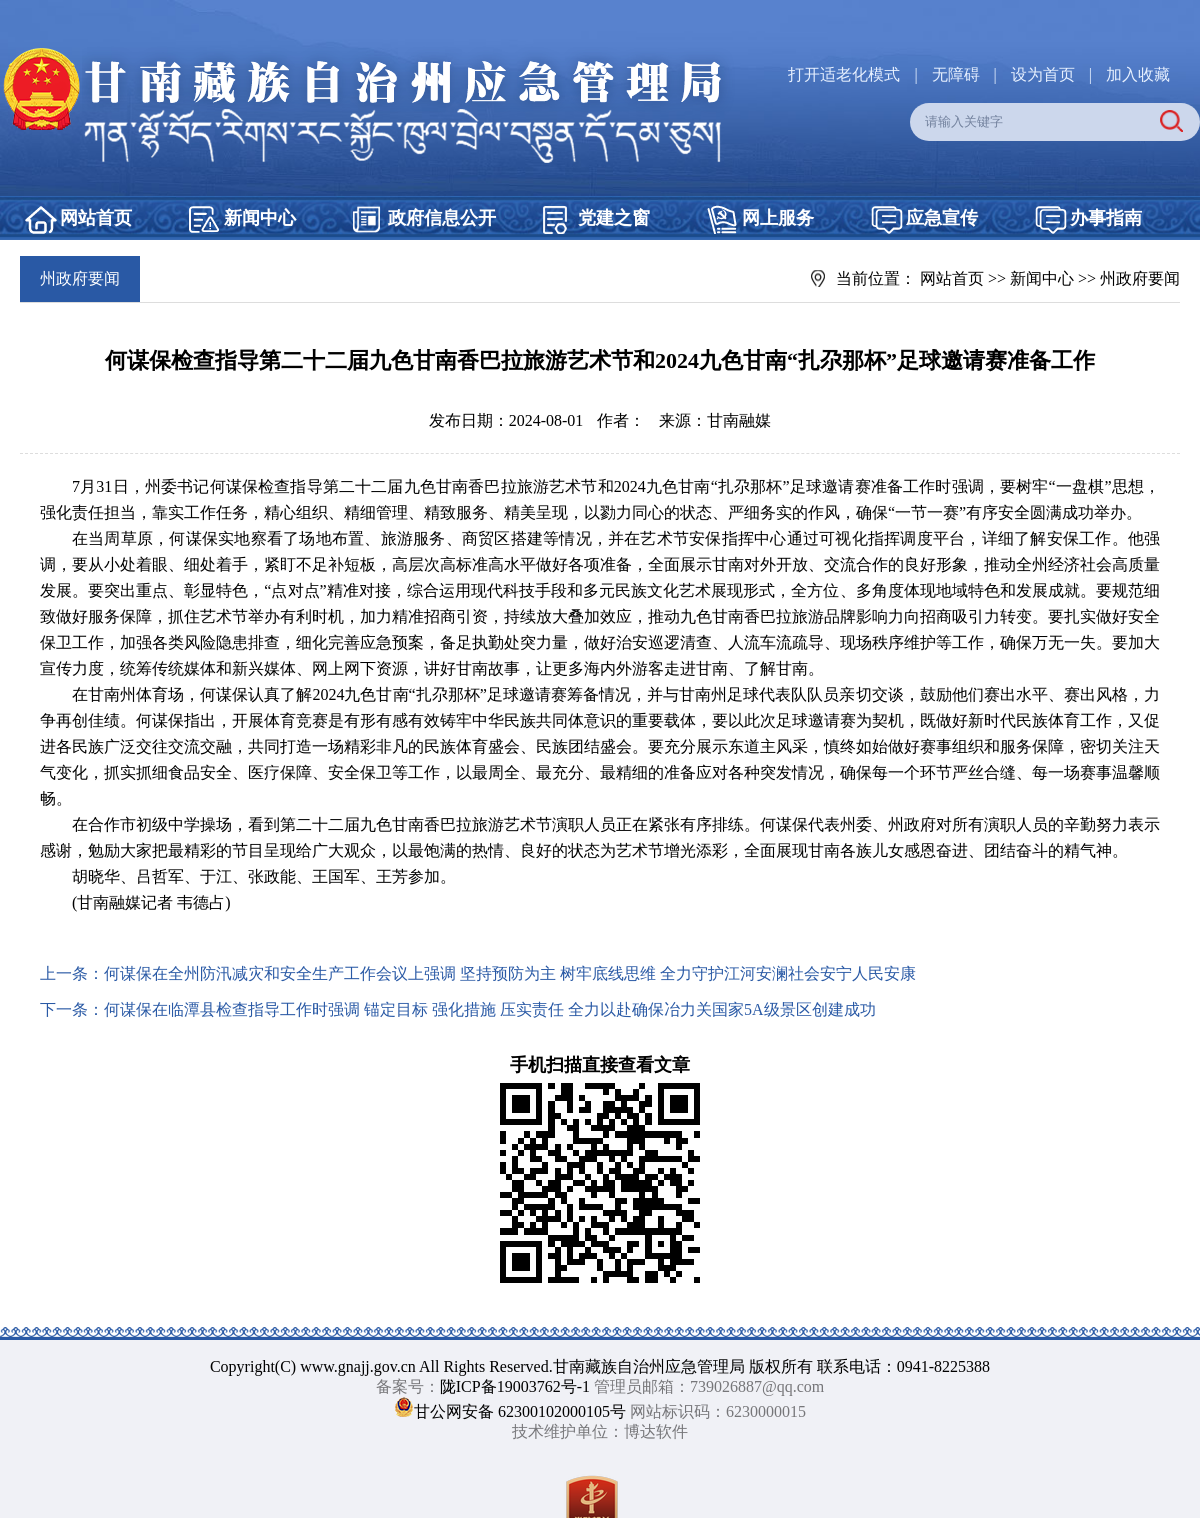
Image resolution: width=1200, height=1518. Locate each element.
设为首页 (1043, 74)
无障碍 (956, 74)
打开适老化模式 (844, 74)
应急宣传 (942, 218)
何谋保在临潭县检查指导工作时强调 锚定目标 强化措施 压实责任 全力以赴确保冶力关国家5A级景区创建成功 (490, 1009)
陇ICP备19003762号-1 (515, 1386)
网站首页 (96, 218)
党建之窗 (614, 218)
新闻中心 (260, 218)
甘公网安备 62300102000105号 (520, 1411)
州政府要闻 (1140, 278)
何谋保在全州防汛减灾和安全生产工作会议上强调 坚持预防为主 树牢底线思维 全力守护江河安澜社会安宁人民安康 (510, 973)
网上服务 (778, 218)
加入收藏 (1138, 74)
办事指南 (1106, 218)
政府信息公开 (442, 218)
